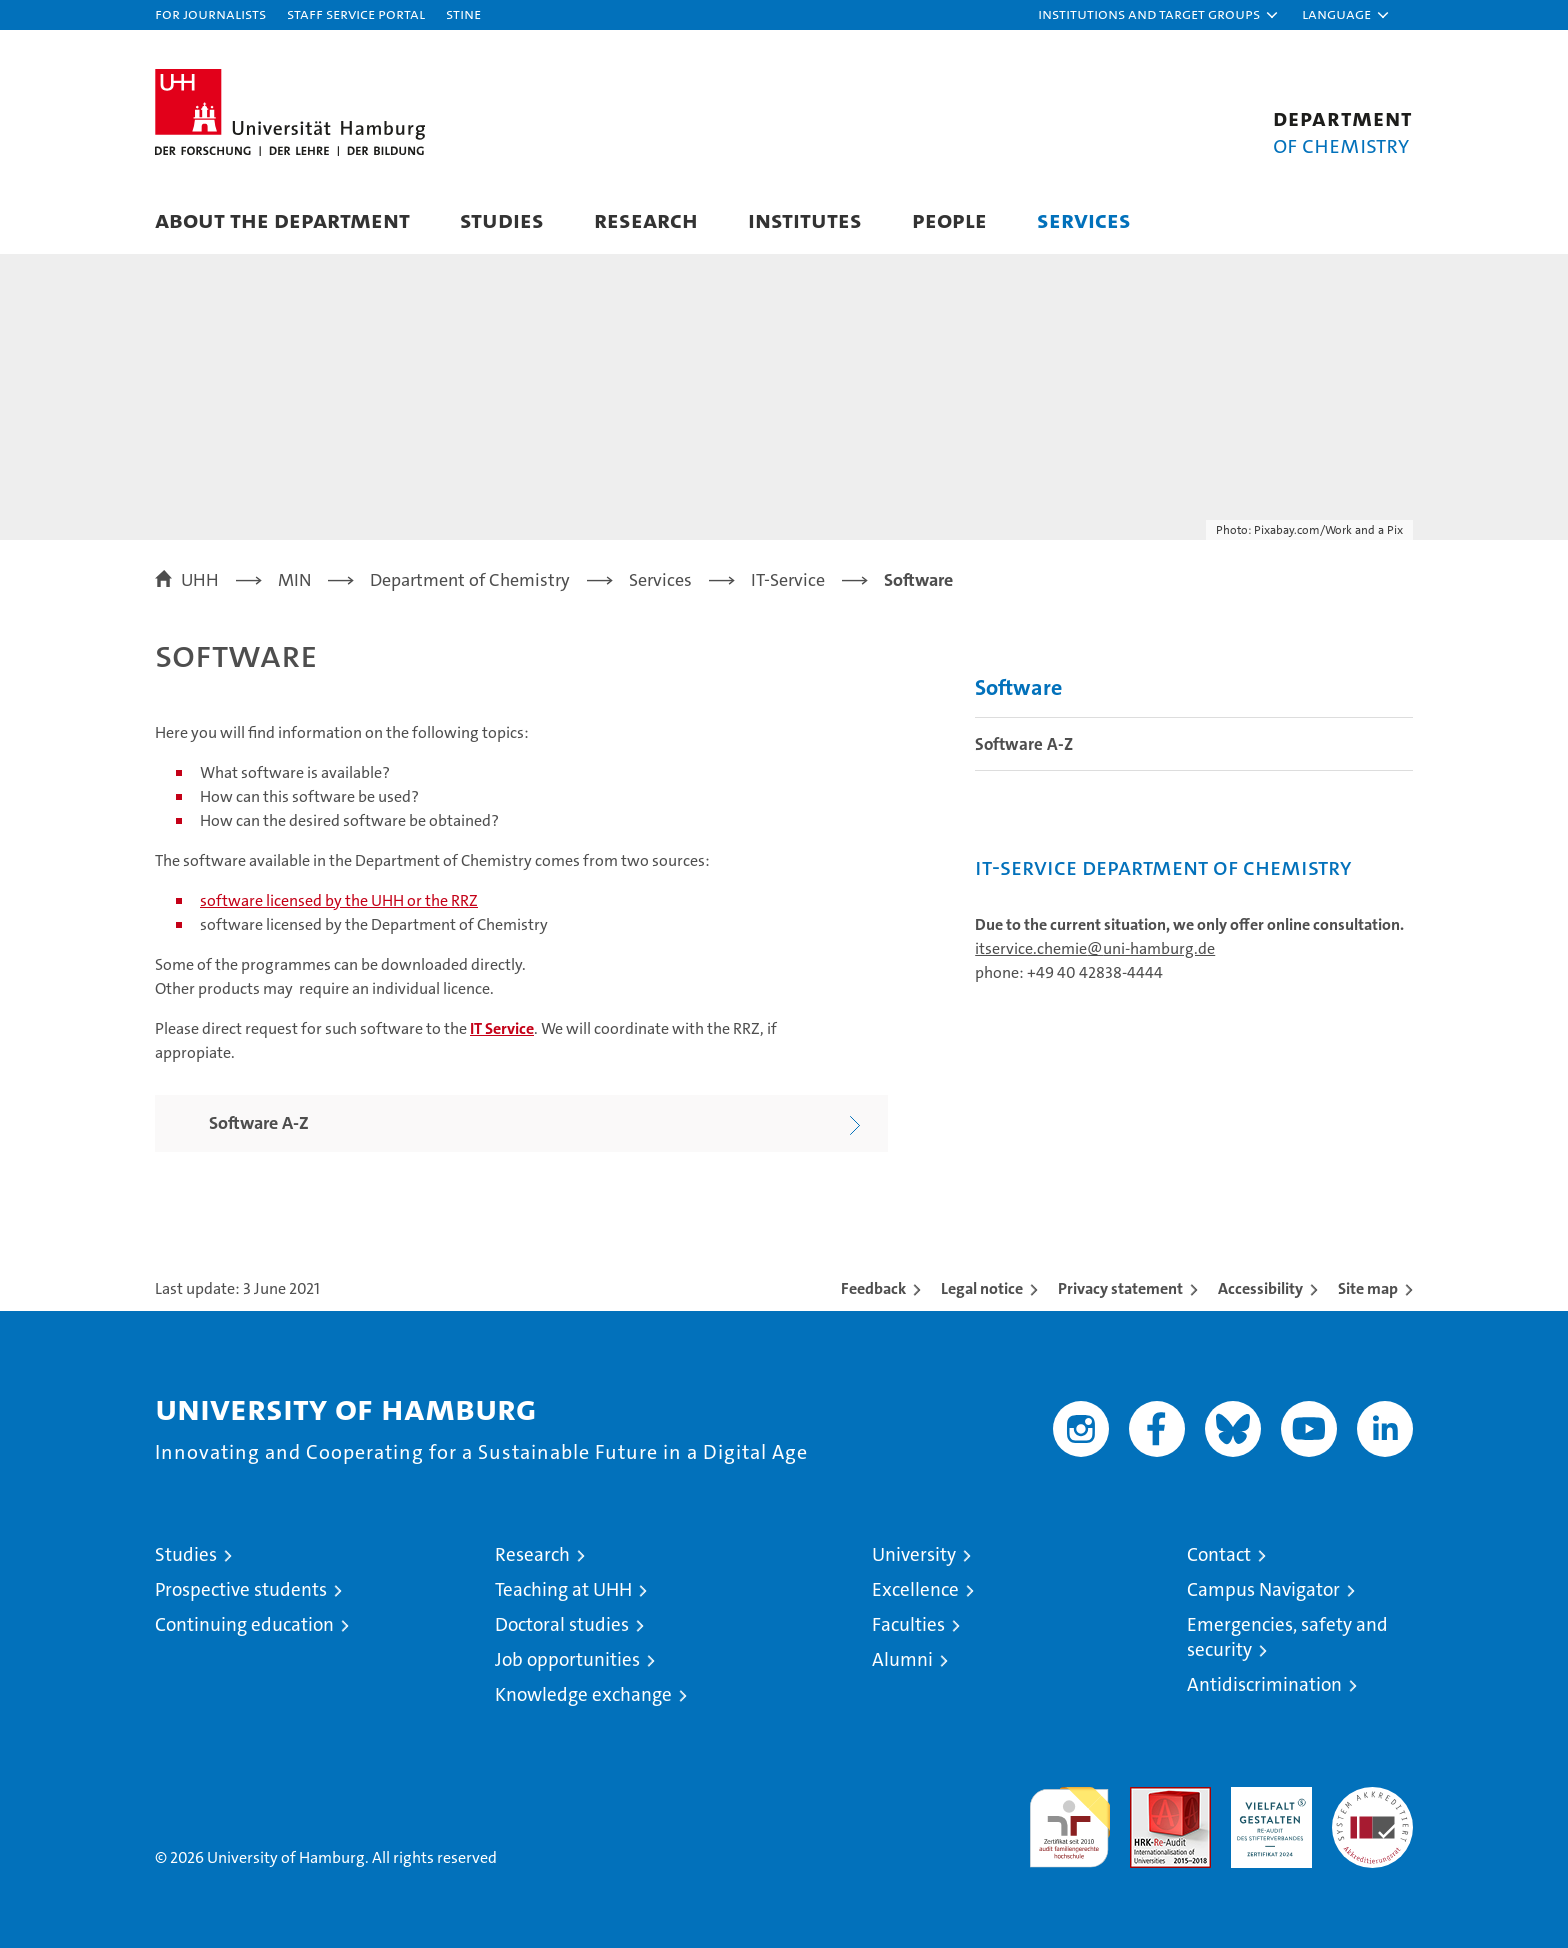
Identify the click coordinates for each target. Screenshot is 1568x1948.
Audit (1149, 1797)
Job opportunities (567, 1659)
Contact (1219, 1554)
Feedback (873, 1288)
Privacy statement (1120, 1288)
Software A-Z (1024, 744)
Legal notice (982, 1288)
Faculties (908, 1624)
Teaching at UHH (563, 1589)
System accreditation (1372, 1808)
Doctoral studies (562, 1624)
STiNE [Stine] (463, 13)
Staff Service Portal (356, 13)
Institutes (805, 219)
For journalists (210, 13)
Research (646, 219)
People (949, 219)
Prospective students (241, 1589)
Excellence (915, 1589)
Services (1084, 219)
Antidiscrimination (1264, 1684)
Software (1018, 687)
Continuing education (244, 1624)
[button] (1159, 15)
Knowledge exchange (583, 1694)
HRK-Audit (1266, 1797)
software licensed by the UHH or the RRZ (339, 900)
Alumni (902, 1659)
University (914, 1554)
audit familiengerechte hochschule (1069, 1818)
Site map (1368, 1288)
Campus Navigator (1263, 1589)
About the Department (282, 219)
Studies (502, 219)
